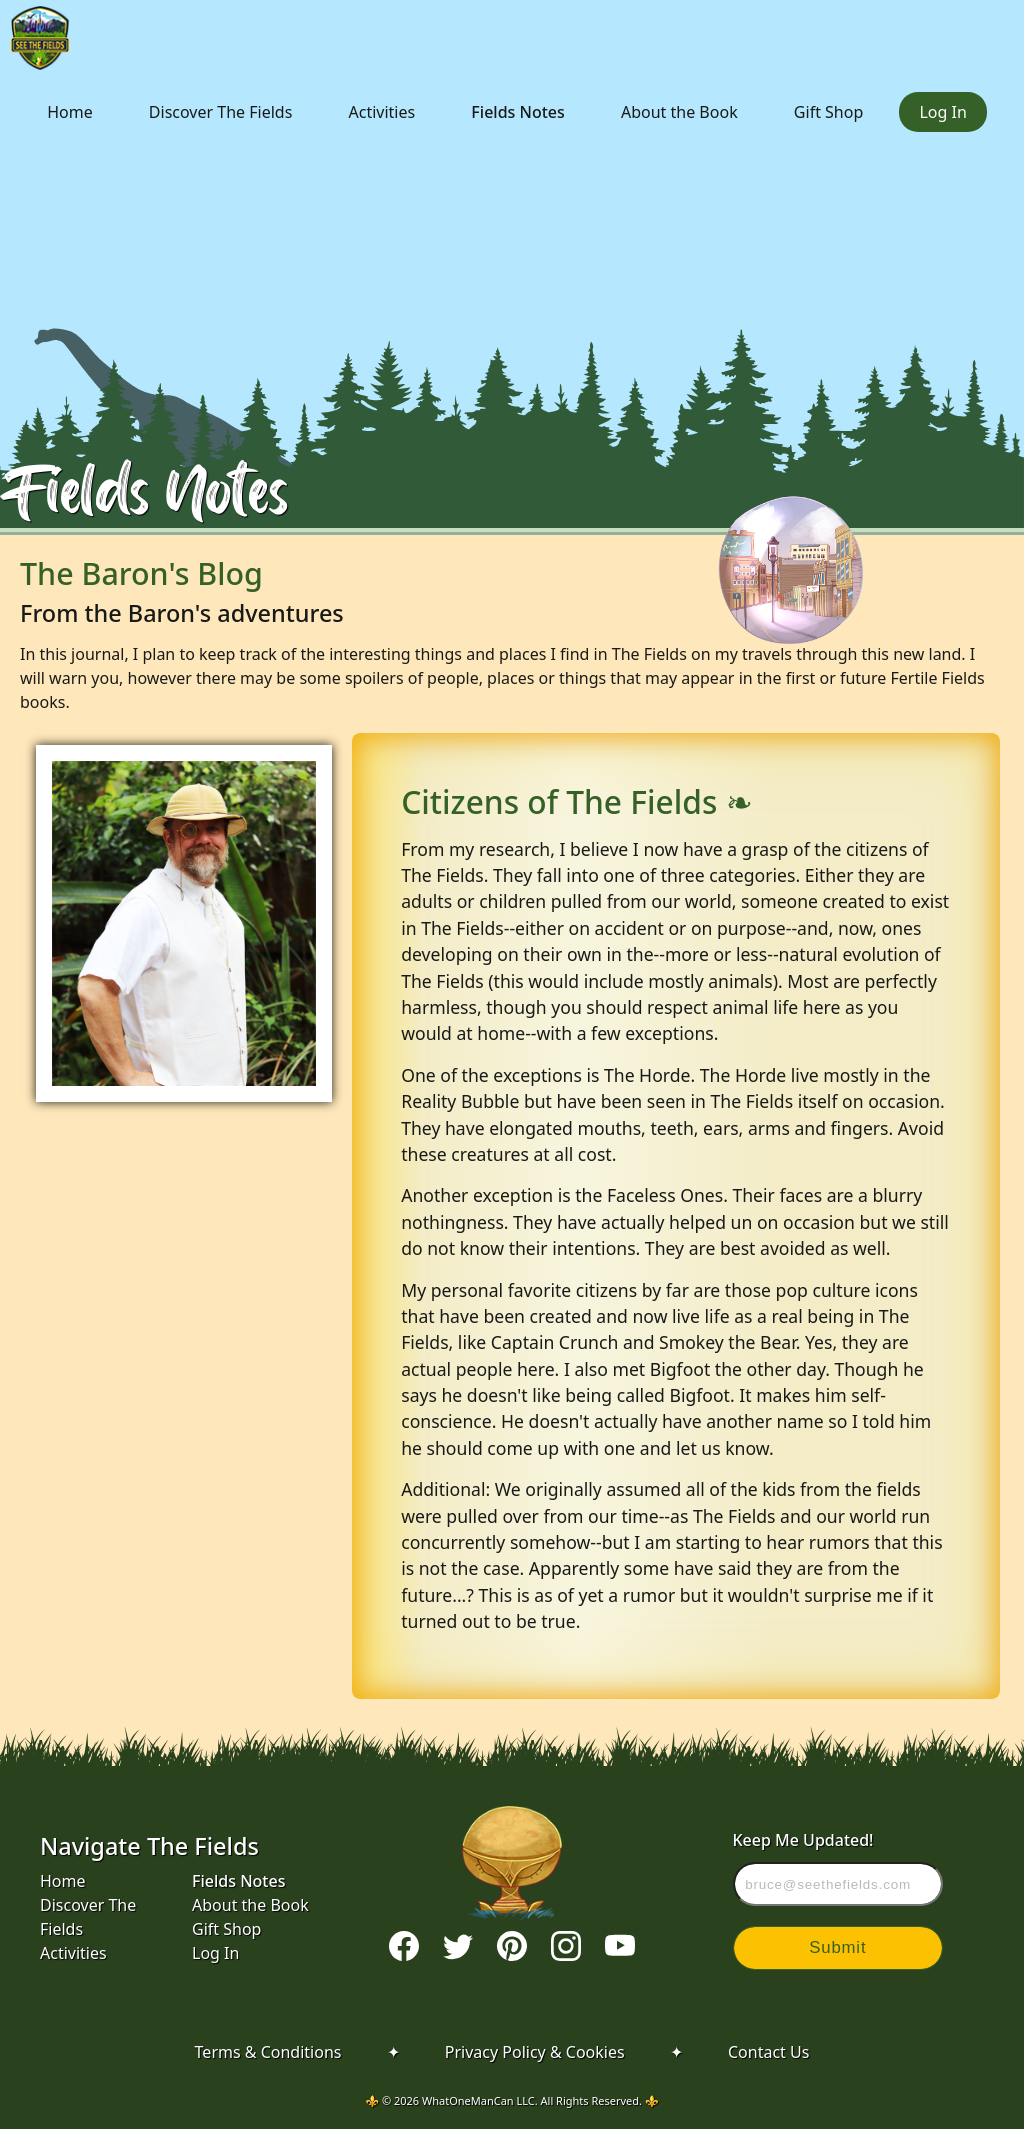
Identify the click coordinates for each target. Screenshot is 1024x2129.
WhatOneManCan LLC (478, 2100)
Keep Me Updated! (838, 1867)
